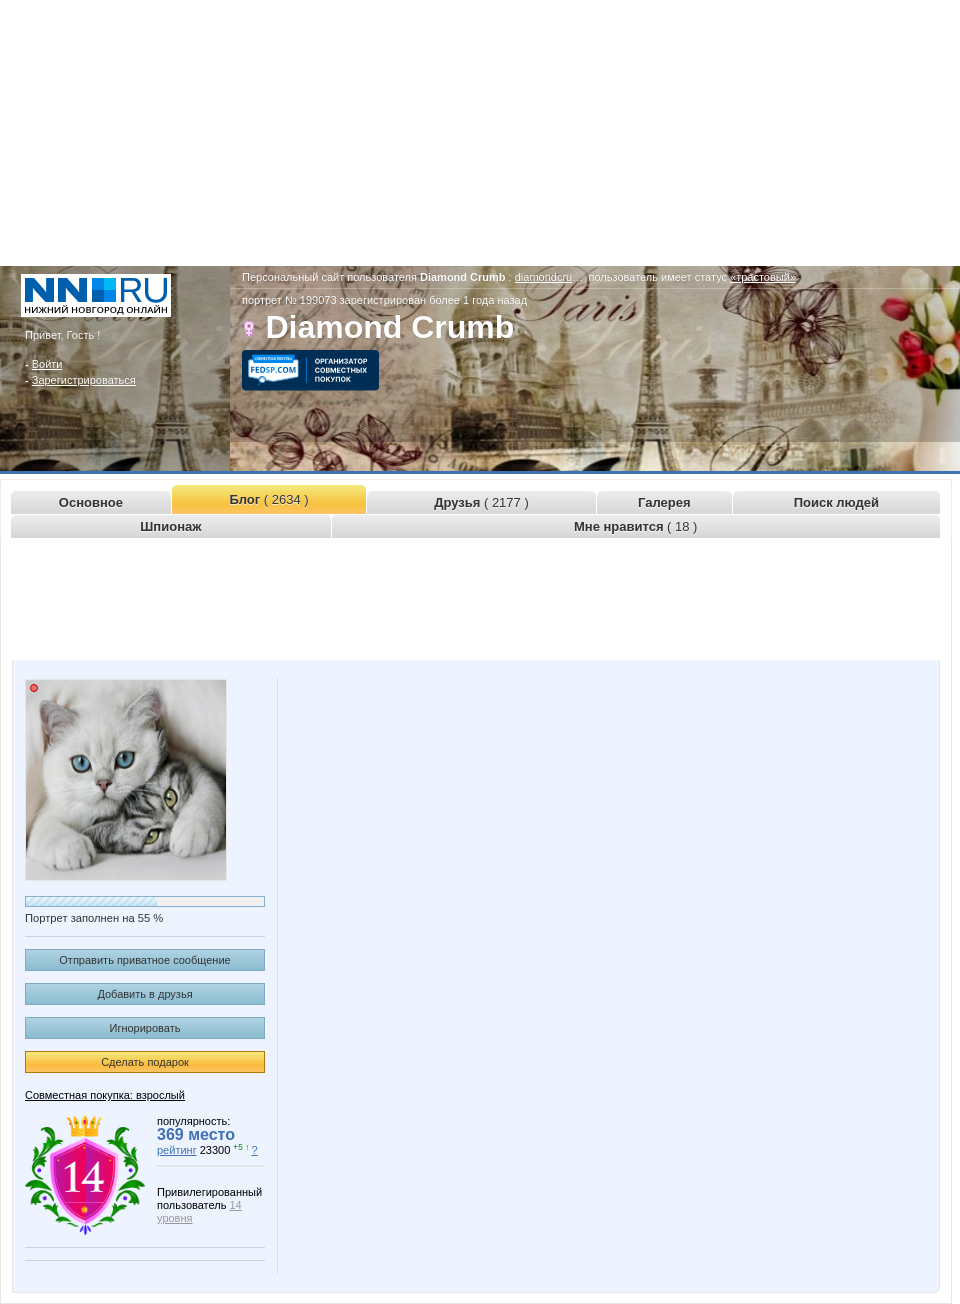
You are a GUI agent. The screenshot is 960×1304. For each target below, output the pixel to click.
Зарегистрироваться (84, 380)
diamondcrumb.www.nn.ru (578, 277)
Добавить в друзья (144, 994)
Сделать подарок (145, 1062)
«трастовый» (763, 277)
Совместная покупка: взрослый (105, 1095)
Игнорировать (145, 1028)
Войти (47, 364)
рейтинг (177, 1150)
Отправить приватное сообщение (144, 960)
